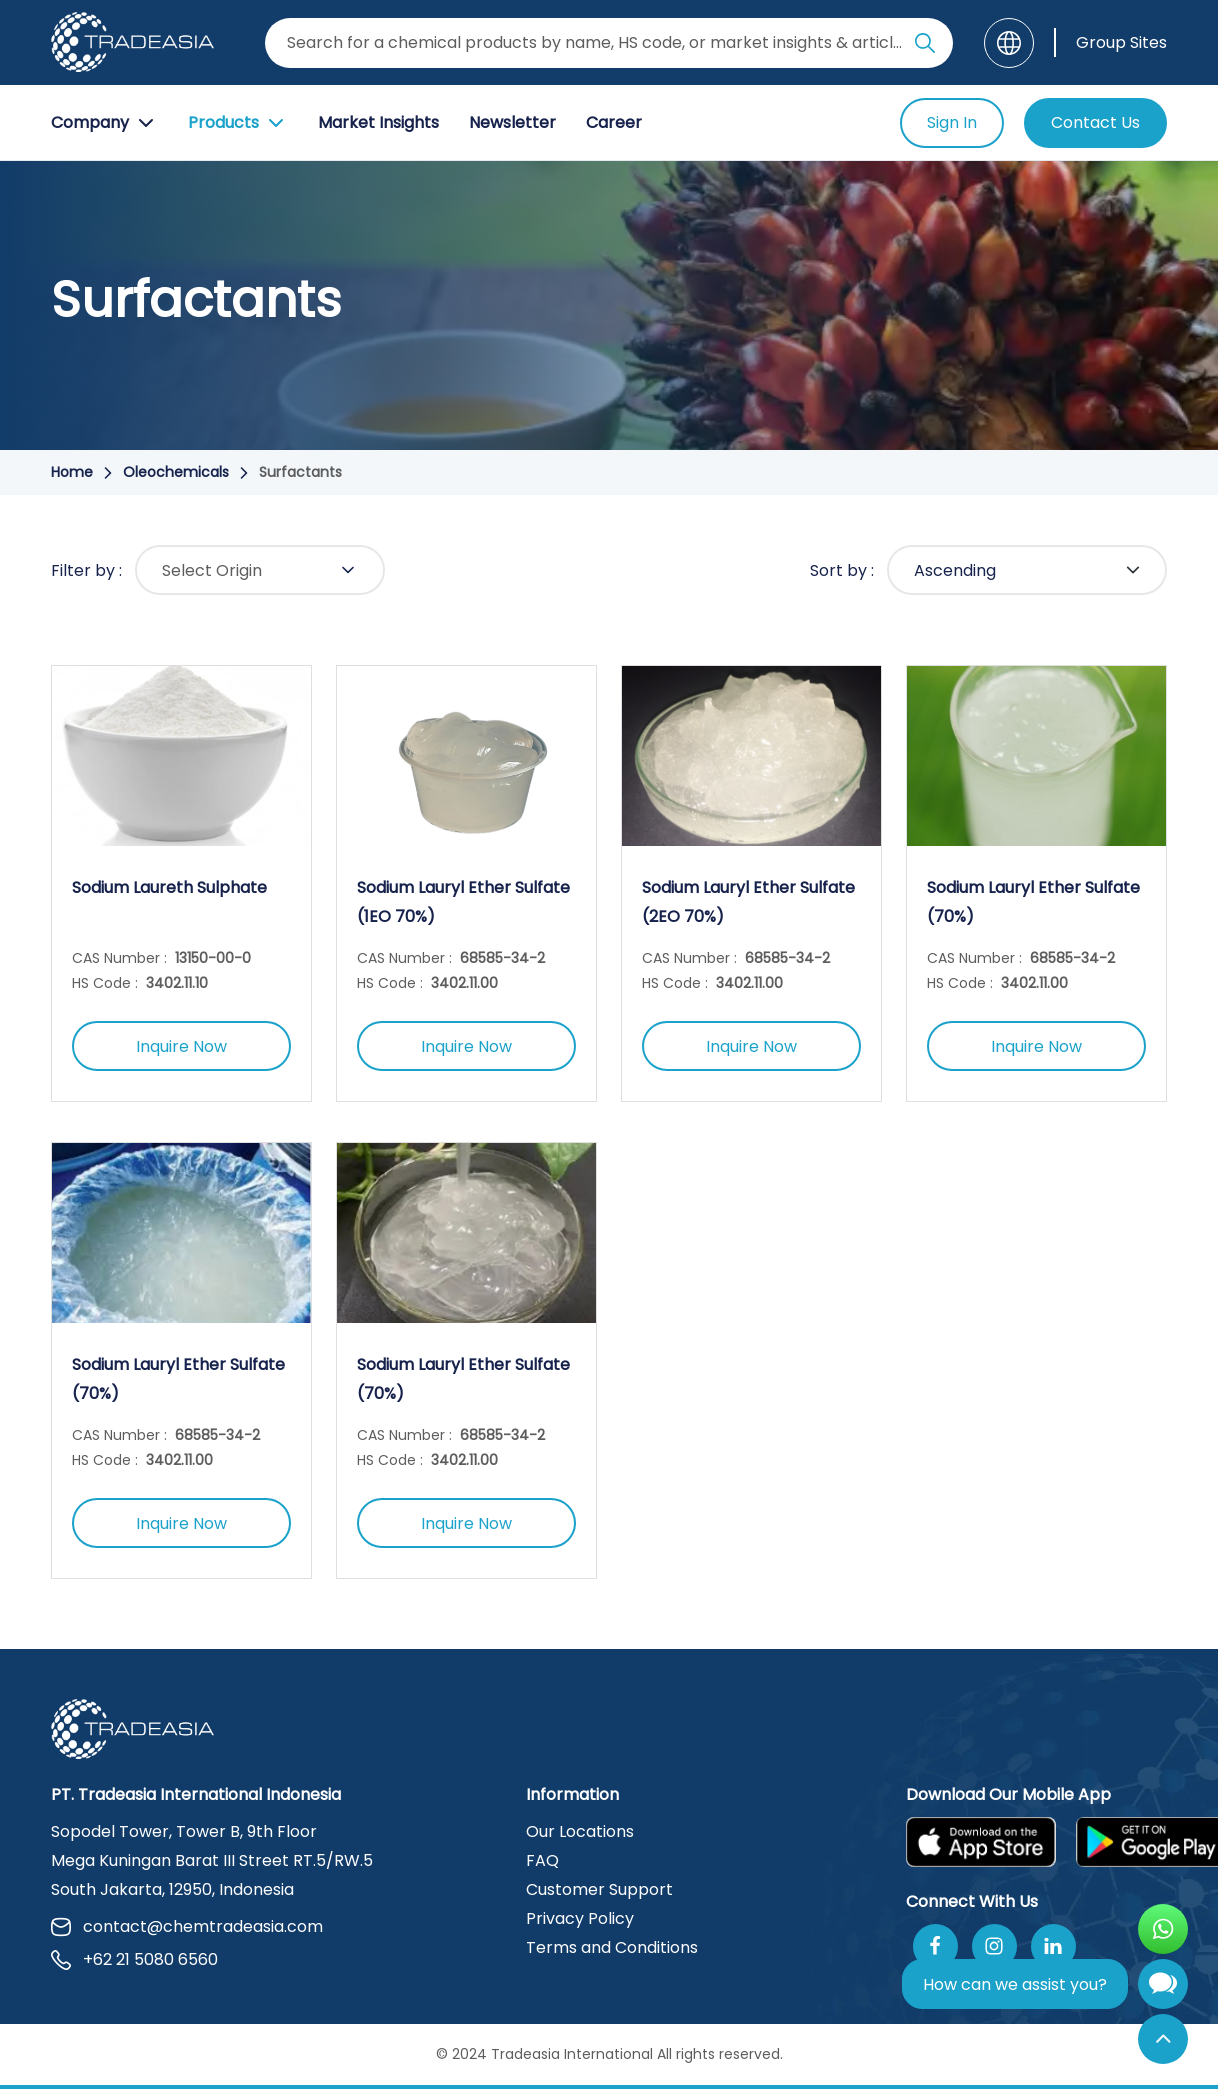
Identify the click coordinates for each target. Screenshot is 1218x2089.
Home (72, 472)
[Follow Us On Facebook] (935, 1946)
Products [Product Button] (238, 123)
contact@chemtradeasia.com (187, 1926)
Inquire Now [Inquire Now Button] (181, 1046)
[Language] (1009, 43)
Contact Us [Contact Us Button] (1095, 122)
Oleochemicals (176, 472)
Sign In (952, 122)
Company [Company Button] (104, 123)
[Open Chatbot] (1163, 1988)
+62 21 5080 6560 (134, 1959)
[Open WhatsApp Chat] (1163, 1929)
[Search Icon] (925, 47)
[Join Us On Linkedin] (1053, 1946)
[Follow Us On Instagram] (994, 1946)
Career (614, 122)
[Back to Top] (1163, 2039)
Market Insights (378, 122)
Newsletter (512, 122)
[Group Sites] (1110, 42)
